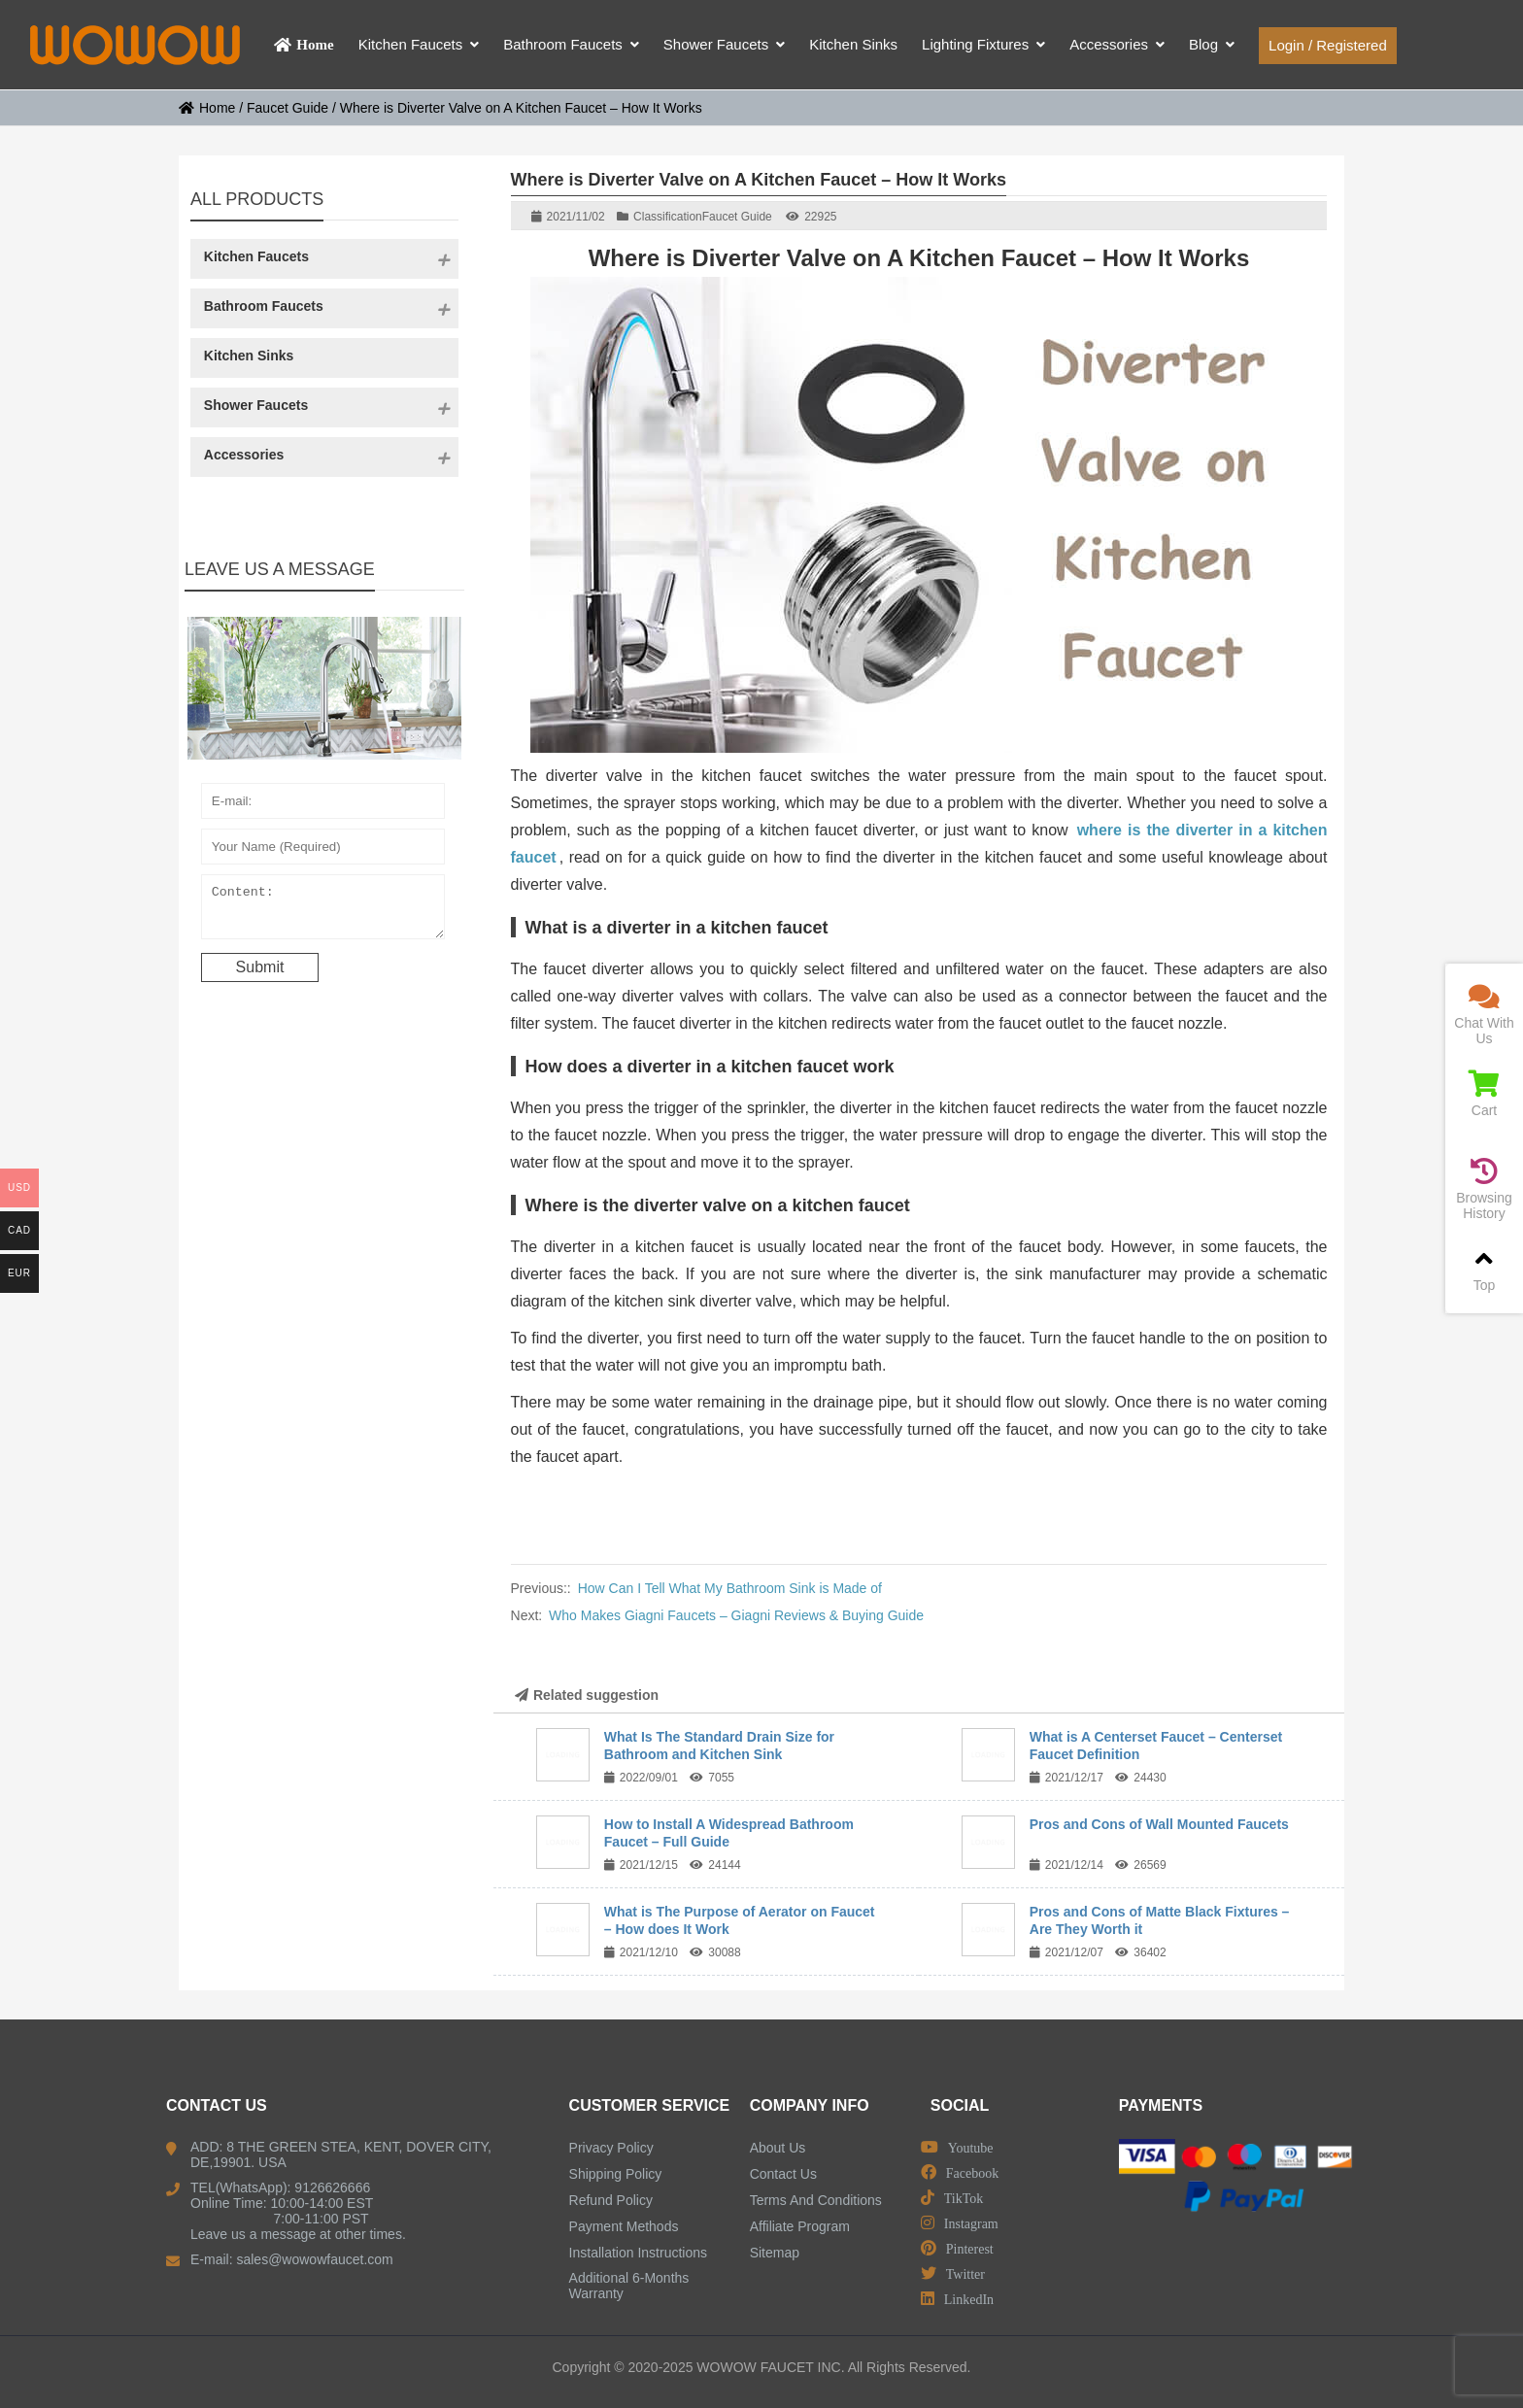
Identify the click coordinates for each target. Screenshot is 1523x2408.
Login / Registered (1328, 45)
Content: (323, 911)
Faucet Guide (287, 108)
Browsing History (1484, 1189)
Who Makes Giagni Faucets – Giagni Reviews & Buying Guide (736, 1615)
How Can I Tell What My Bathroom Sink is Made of (730, 1588)
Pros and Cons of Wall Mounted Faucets (1159, 1824)
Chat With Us (1484, 1014)
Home (207, 108)
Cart (1484, 1094)
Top (1484, 1269)
